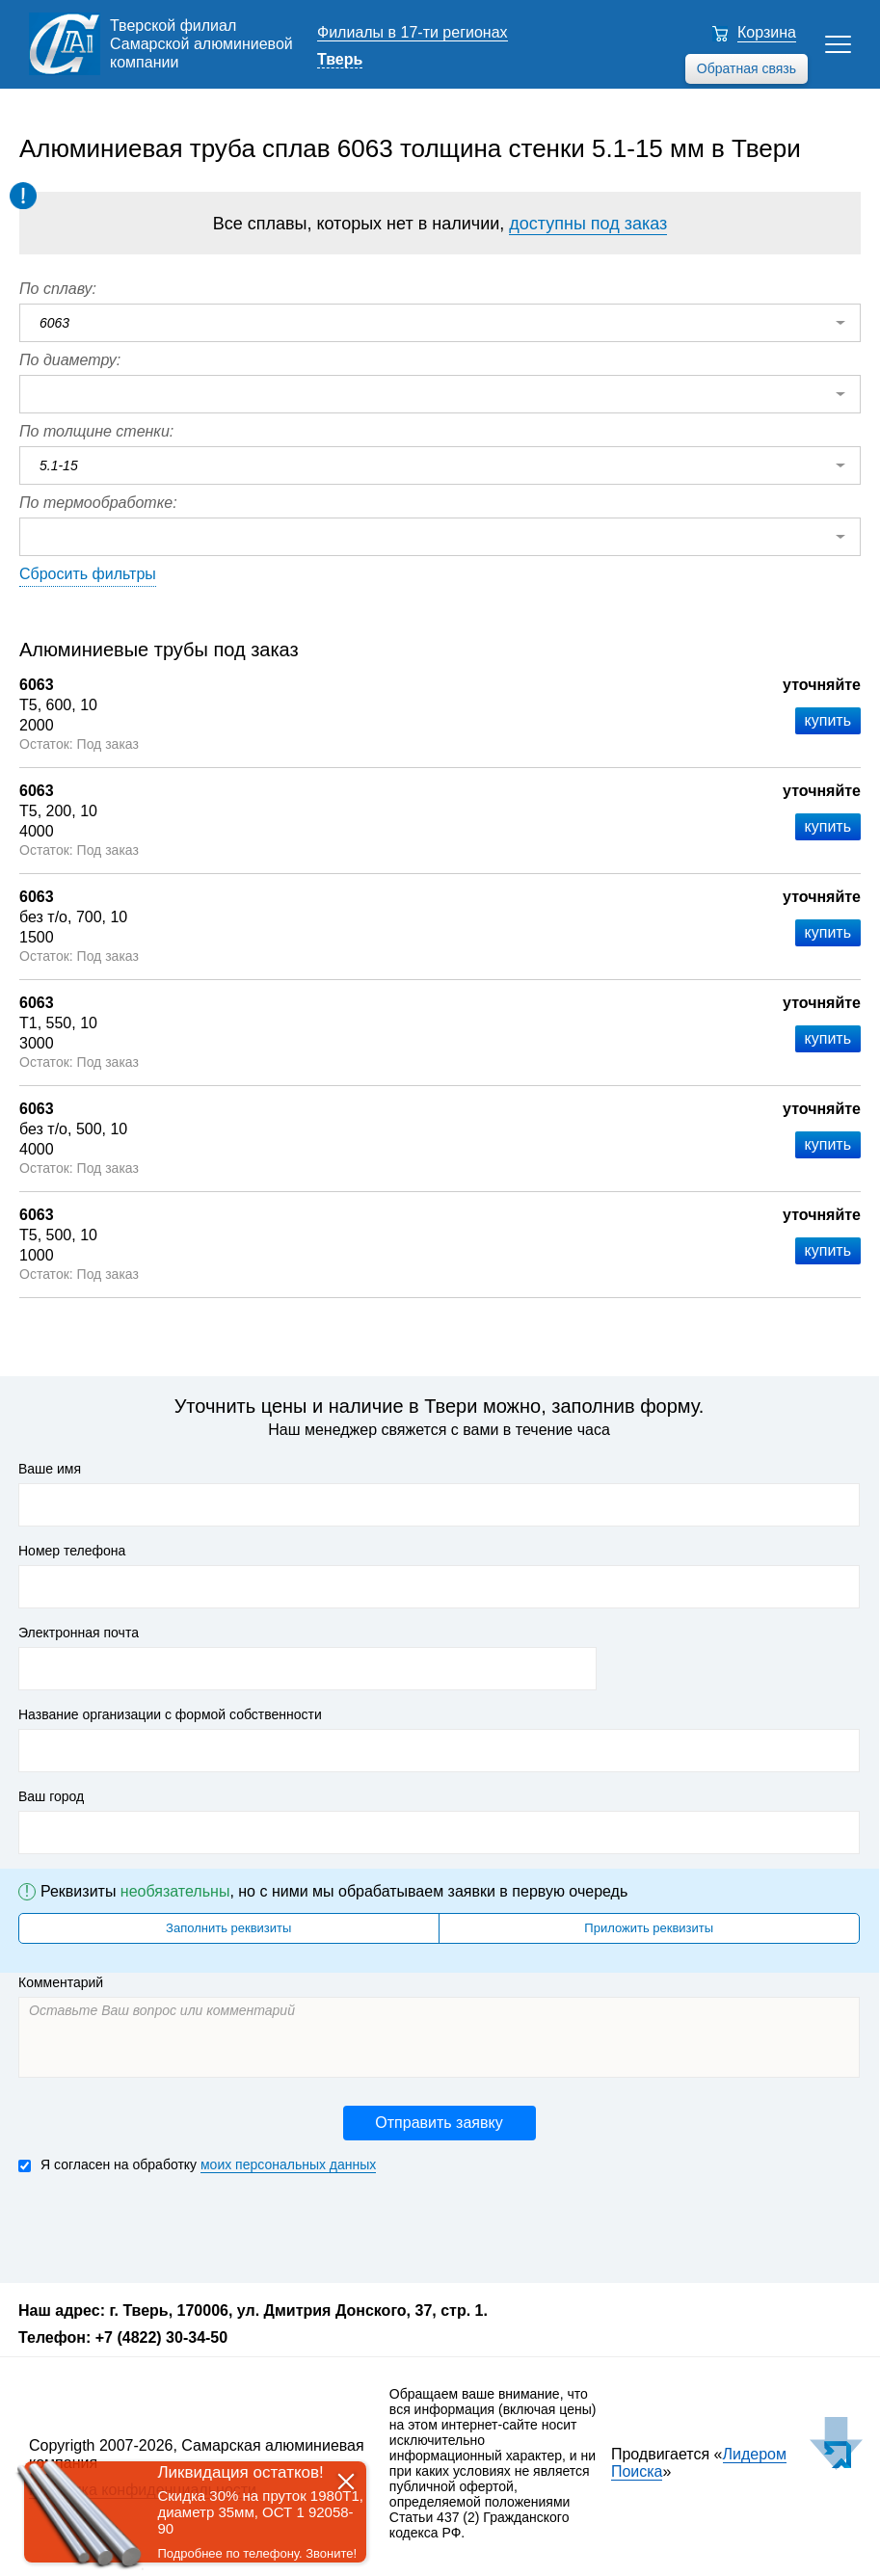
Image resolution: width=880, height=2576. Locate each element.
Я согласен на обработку (197, 2165)
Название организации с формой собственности (170, 1714)
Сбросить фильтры (87, 574)
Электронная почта (78, 1632)
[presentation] (164, 2226)
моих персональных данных (288, 2164)
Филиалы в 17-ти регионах (412, 32)
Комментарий (60, 1982)
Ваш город (51, 1796)
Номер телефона (71, 1550)
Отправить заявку (438, 2122)
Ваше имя (49, 1468)
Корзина (766, 32)
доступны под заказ (588, 223)
